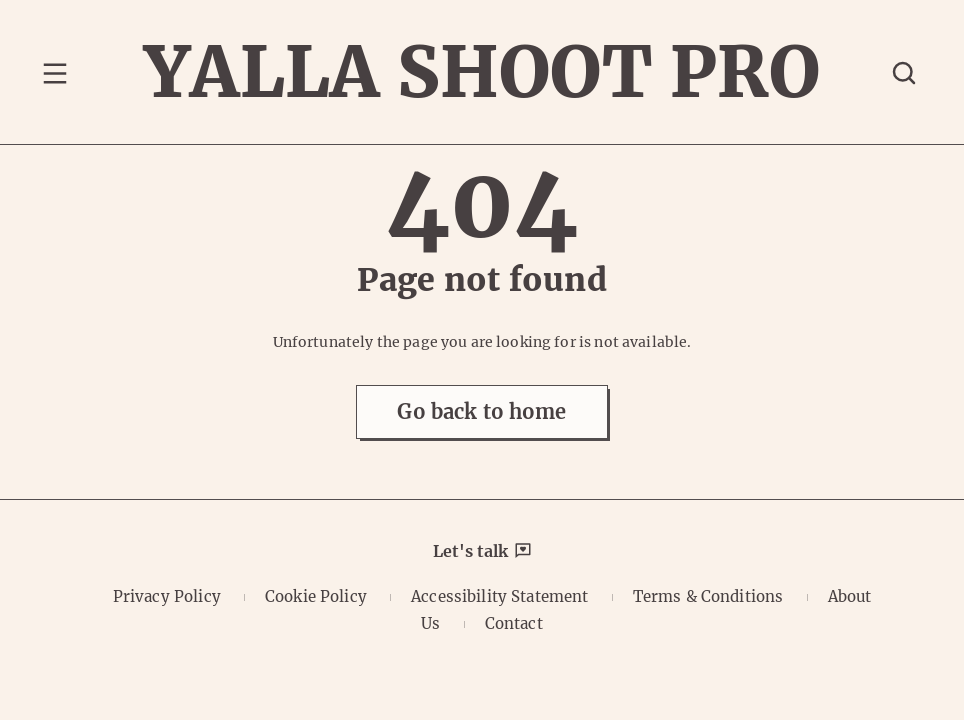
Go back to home (481, 411)
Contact (514, 623)
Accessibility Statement (499, 596)
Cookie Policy (316, 596)
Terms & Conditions (708, 596)
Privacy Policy (167, 596)
